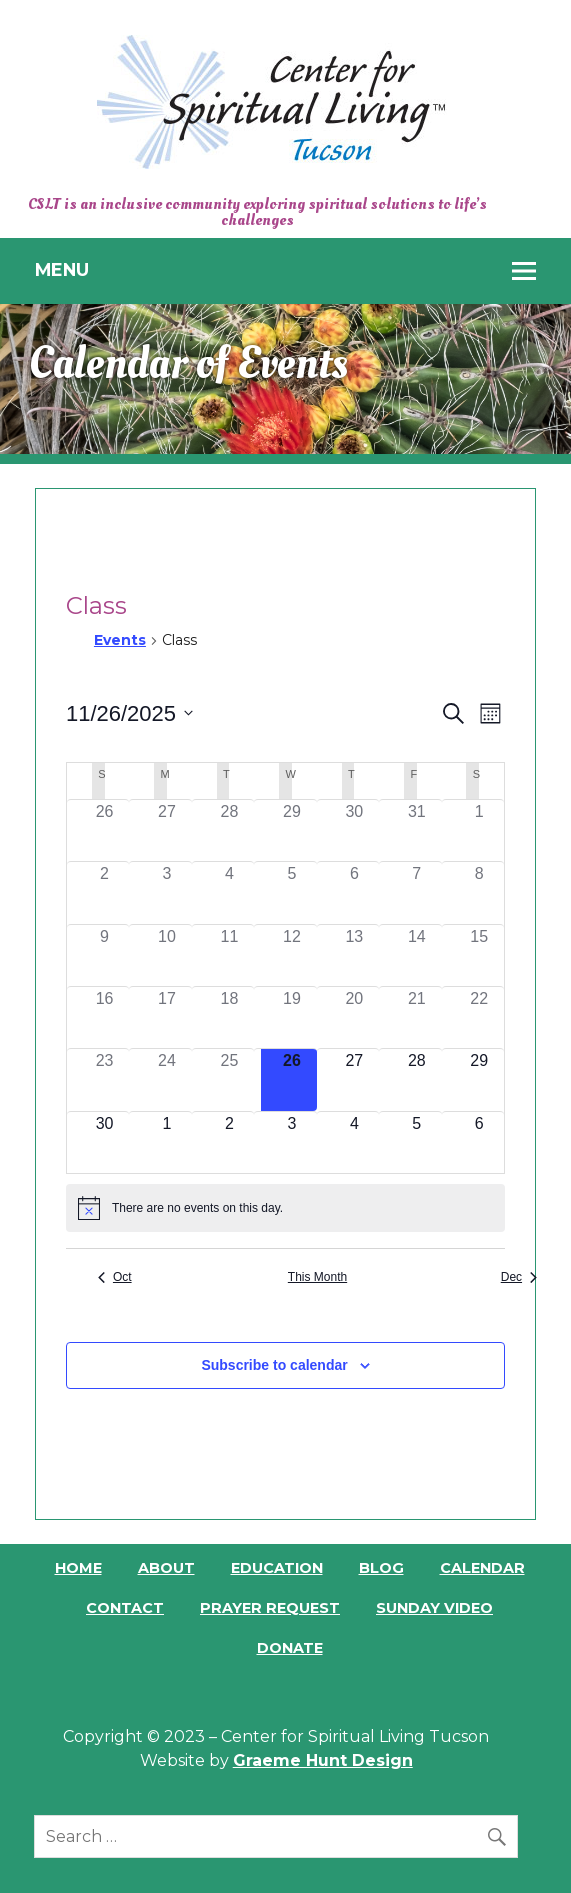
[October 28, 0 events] (229, 830)
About (166, 1568)
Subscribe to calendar (274, 1365)
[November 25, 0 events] (229, 1079)
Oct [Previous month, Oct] (115, 1277)
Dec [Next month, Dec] (519, 1277)
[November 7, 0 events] (417, 892)
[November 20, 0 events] (354, 1017)
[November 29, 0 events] (479, 1079)
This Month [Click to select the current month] (317, 1277)
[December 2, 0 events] (229, 1142)
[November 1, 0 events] (479, 830)
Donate (290, 1648)
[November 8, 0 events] (479, 892)
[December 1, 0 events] (167, 1142)
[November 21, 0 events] (417, 1017)
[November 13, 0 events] (354, 955)
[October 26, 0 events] (104, 830)
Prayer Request (270, 1608)
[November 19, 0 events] (292, 1017)
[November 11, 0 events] (229, 955)
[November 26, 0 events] (292, 1079)
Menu (62, 269)
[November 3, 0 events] (167, 892)
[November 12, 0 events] (292, 955)
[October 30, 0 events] (354, 830)
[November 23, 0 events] (104, 1079)
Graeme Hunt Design (323, 1760)
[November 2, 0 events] (104, 892)
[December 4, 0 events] (354, 1142)
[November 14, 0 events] (417, 955)
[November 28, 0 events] (417, 1079)
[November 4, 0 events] (229, 892)
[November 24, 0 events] (167, 1079)
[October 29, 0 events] (292, 830)
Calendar (482, 1568)
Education (277, 1568)
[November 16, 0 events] (104, 1017)
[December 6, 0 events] (479, 1142)
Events (120, 640)
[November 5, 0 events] (292, 892)
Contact (125, 1608)
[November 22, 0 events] (479, 1017)
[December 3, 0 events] (292, 1142)
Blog (381, 1568)
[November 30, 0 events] (104, 1142)
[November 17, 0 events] (167, 1017)
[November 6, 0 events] (354, 892)
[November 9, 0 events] (104, 955)
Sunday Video (434, 1608)
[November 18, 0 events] (229, 1017)
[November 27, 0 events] (354, 1079)
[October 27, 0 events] (167, 830)
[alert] (285, 1208)
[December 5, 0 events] (417, 1142)
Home (78, 1568)
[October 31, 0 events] (417, 830)
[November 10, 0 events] (167, 955)
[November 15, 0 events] (479, 955)
